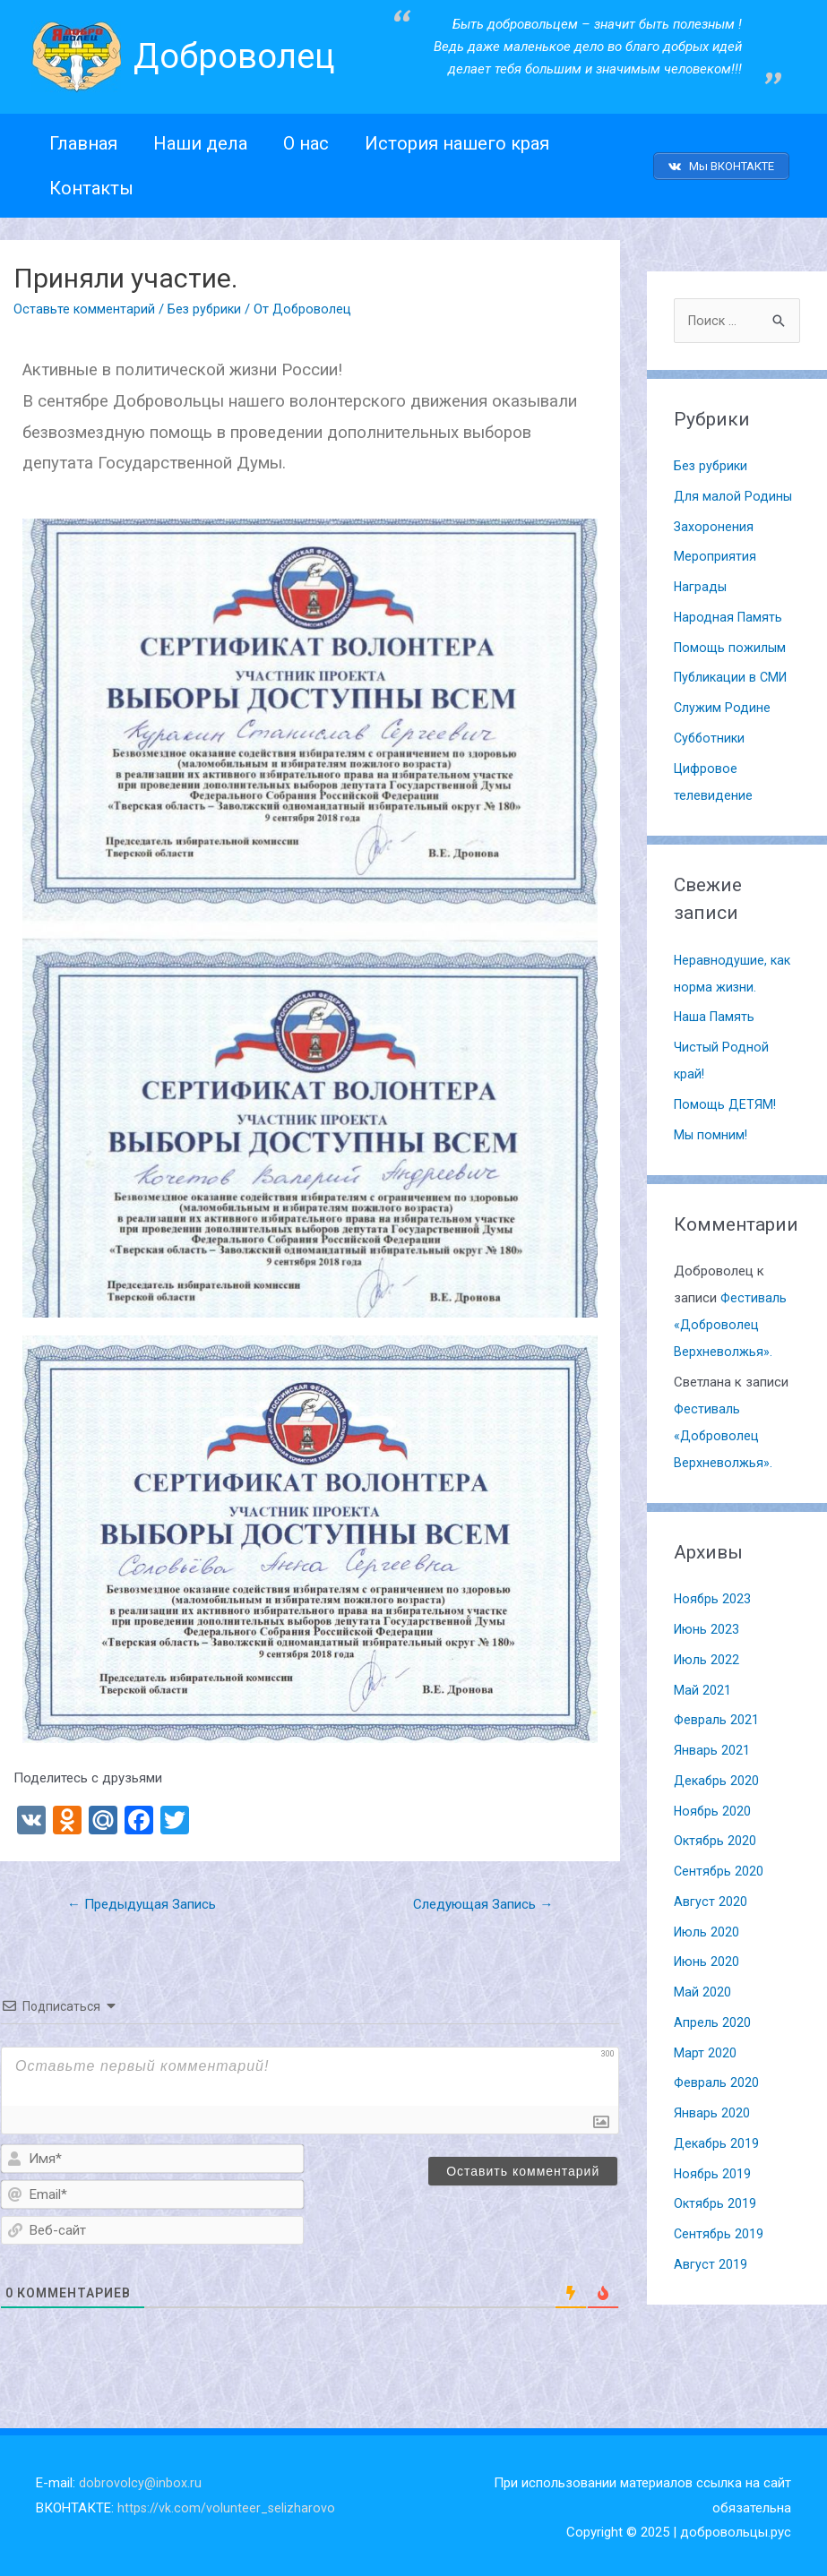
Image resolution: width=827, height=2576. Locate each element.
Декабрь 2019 (717, 2138)
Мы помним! (711, 1129)
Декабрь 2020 (717, 1775)
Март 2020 (705, 2047)
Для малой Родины (733, 491)
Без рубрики (206, 302)
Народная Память (729, 612)
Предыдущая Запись (147, 1897)
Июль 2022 (707, 1654)
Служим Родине (722, 702)
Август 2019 (710, 2259)
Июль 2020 (707, 1927)
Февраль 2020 (717, 2078)
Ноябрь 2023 (713, 1594)
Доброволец (239, 56)
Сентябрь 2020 (719, 1866)
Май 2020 (702, 1987)
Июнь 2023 (707, 1624)
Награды (701, 581)
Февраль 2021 (717, 1715)
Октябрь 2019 (716, 2199)
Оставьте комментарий (84, 302)
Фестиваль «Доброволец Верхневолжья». (731, 1319)
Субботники (711, 733)
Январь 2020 (712, 2107)
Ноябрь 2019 (713, 2168)
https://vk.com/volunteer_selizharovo (227, 2502)
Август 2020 (710, 1896)
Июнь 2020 (707, 1957)
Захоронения (714, 521)
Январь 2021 (712, 1745)
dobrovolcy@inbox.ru (140, 2477)
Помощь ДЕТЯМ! (727, 1099)
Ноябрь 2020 (713, 1806)
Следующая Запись (478, 1897)
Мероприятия (715, 552)
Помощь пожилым (731, 642)
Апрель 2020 (712, 2017)
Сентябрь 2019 (719, 2228)
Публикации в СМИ (733, 673)
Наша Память (715, 1012)
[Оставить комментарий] (522, 2165)
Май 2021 (702, 1685)
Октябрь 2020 (716, 1836)
